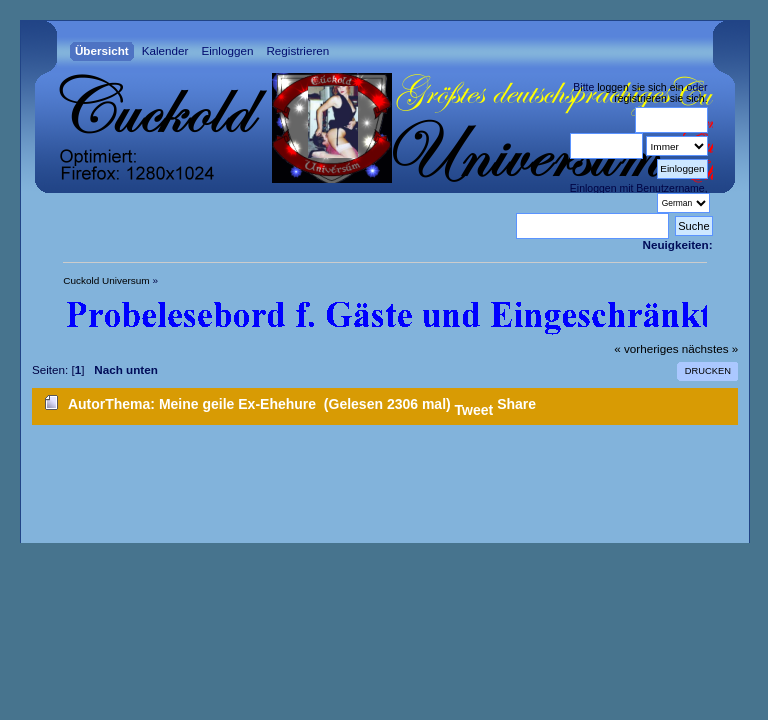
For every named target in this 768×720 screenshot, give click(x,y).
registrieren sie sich (659, 98)
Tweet (474, 410)
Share (516, 404)
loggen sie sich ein (640, 87)
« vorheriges (646, 348)
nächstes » (710, 348)
